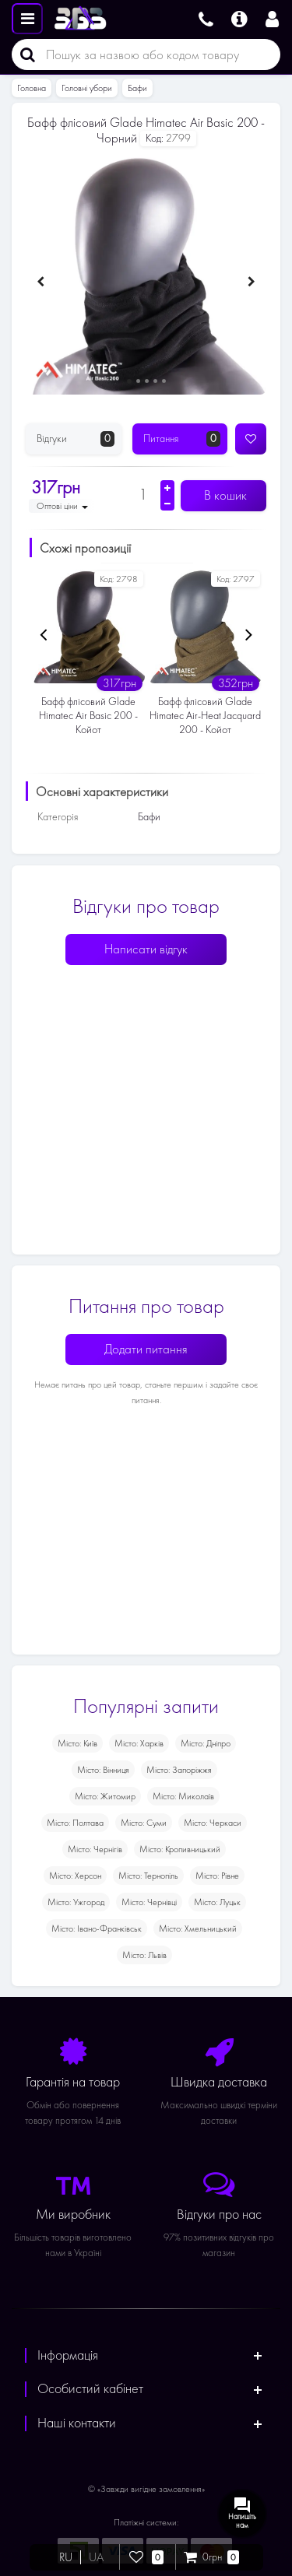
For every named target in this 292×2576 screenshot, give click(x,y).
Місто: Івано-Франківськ (96, 1928)
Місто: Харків (139, 1743)
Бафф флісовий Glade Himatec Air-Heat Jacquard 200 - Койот (205, 715)
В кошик (224, 495)
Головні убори (87, 87)
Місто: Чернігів (95, 1849)
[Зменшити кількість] (167, 503)
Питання (182, 439)
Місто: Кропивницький (179, 1849)
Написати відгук (146, 949)
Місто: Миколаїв (183, 1796)
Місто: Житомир (105, 1796)
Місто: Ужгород (75, 1902)
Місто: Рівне (217, 1875)
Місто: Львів (144, 1955)
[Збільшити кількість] (167, 488)
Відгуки (75, 439)
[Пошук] (23, 54)
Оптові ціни (62, 505)
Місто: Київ (77, 1743)
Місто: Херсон (75, 1875)
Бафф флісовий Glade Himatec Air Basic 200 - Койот (88, 715)
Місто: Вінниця (103, 1769)
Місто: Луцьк (217, 1902)
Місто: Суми (144, 1822)
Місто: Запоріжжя (179, 1769)
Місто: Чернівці (149, 1902)
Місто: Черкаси (212, 1822)
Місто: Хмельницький (198, 1928)
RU (65, 2557)
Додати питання (146, 1349)
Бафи (137, 87)
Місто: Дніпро (205, 1743)
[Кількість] (143, 494)
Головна (31, 87)
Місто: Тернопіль (148, 1875)
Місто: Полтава (75, 1822)
